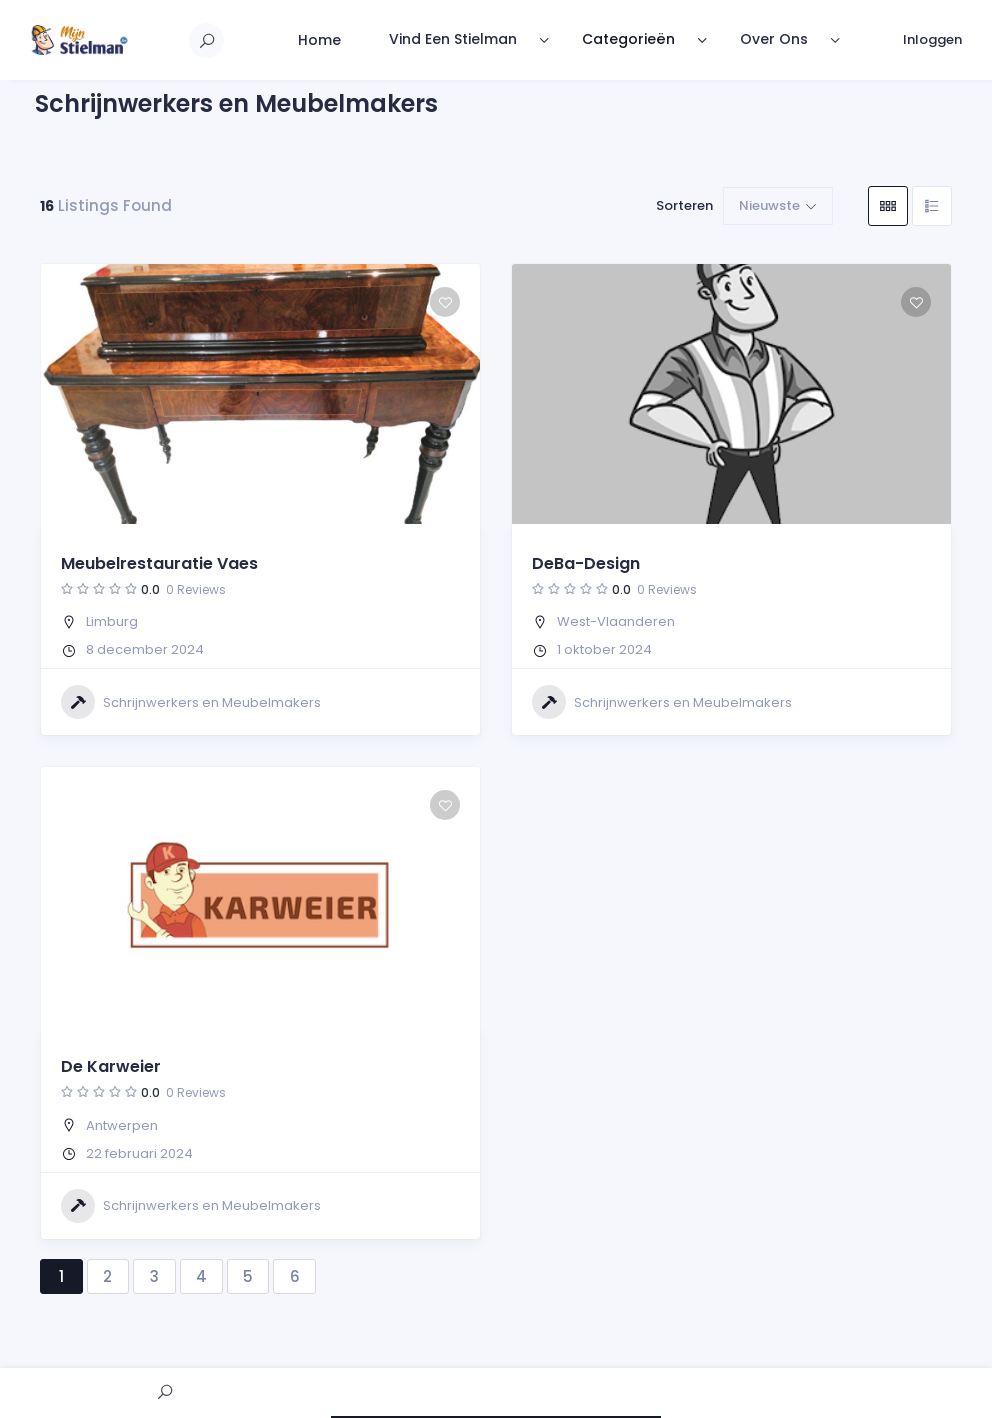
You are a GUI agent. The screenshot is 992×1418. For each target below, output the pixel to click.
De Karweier (111, 1066)
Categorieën (628, 39)
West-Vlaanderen (616, 621)
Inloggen (932, 39)
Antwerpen (122, 1125)
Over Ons (774, 39)
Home (319, 40)
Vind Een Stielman (453, 39)
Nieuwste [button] (769, 205)
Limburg (112, 621)
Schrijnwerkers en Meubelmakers (191, 702)
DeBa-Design (586, 563)
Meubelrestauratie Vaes (159, 563)
